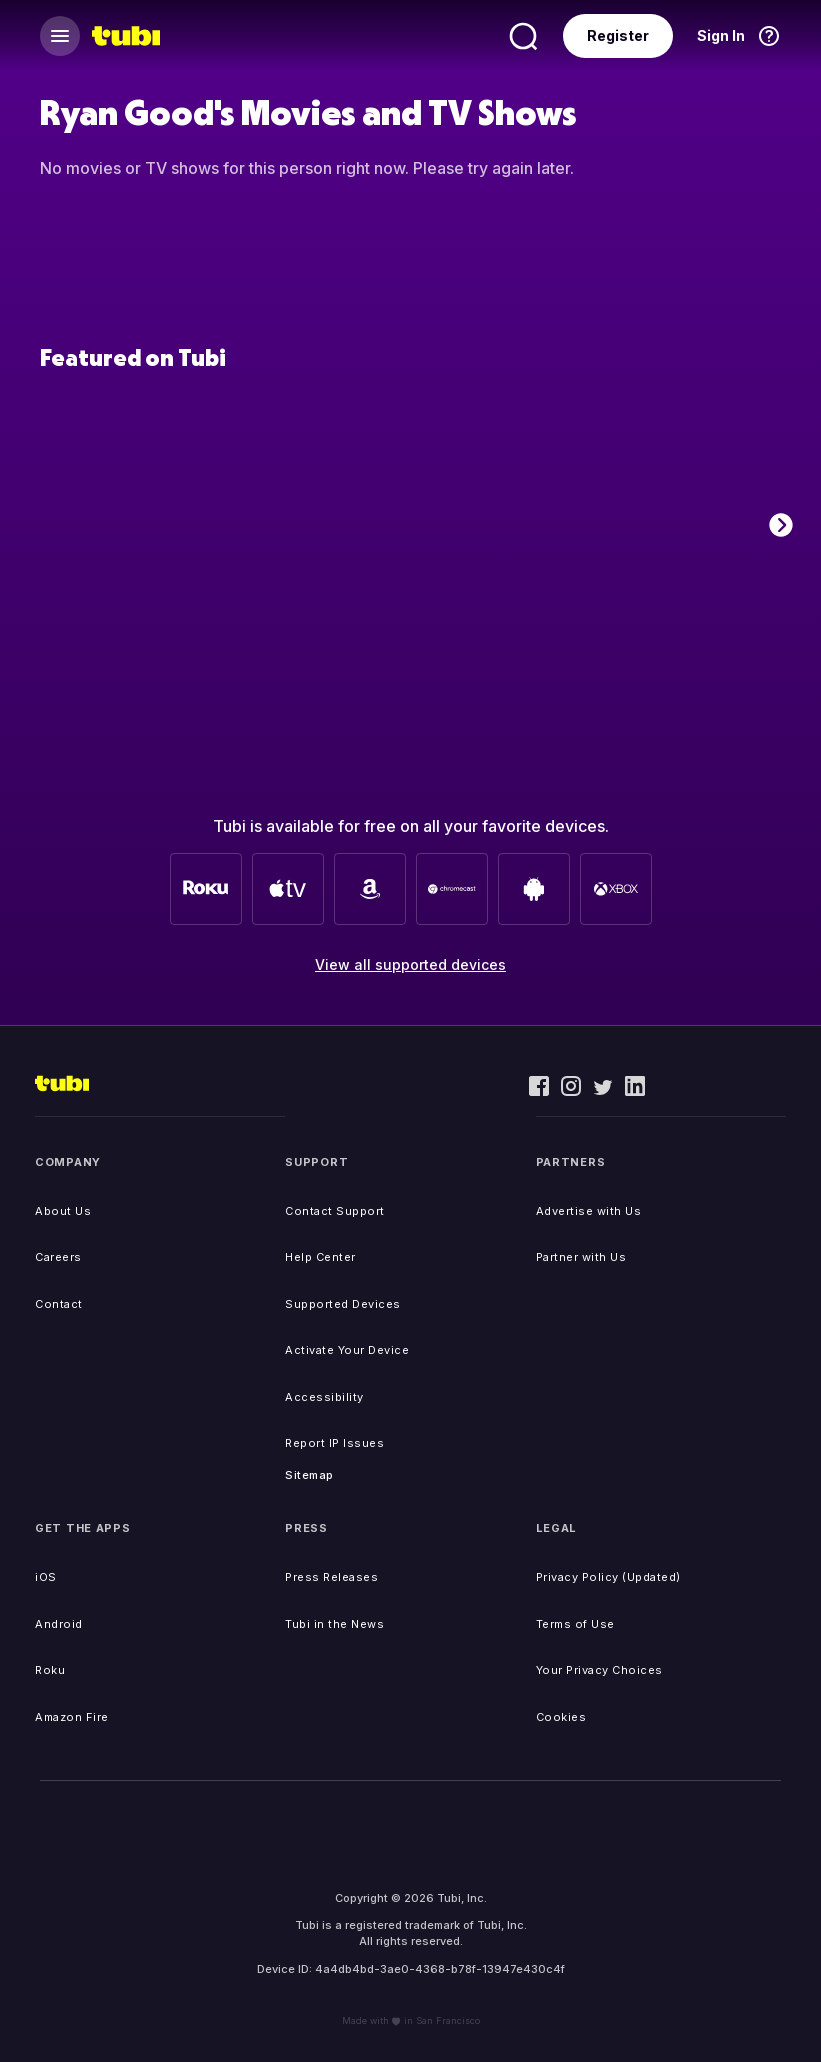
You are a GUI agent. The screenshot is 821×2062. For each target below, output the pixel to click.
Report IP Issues (334, 1443)
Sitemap (309, 1475)
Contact (59, 1304)
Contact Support (335, 1211)
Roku (50, 1670)
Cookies (561, 1717)
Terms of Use (575, 1624)
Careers (58, 1257)
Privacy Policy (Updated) (608, 1577)
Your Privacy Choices (599, 1670)
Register (618, 35)
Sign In (721, 35)
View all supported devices (410, 964)
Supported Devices (343, 1304)
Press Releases (331, 1577)
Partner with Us (581, 1257)
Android (59, 1624)
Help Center (320, 1257)
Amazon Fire (72, 1717)
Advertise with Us (589, 1211)
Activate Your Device (347, 1350)
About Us (63, 1211)
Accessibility (324, 1397)
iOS (46, 1577)
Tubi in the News (334, 1624)
